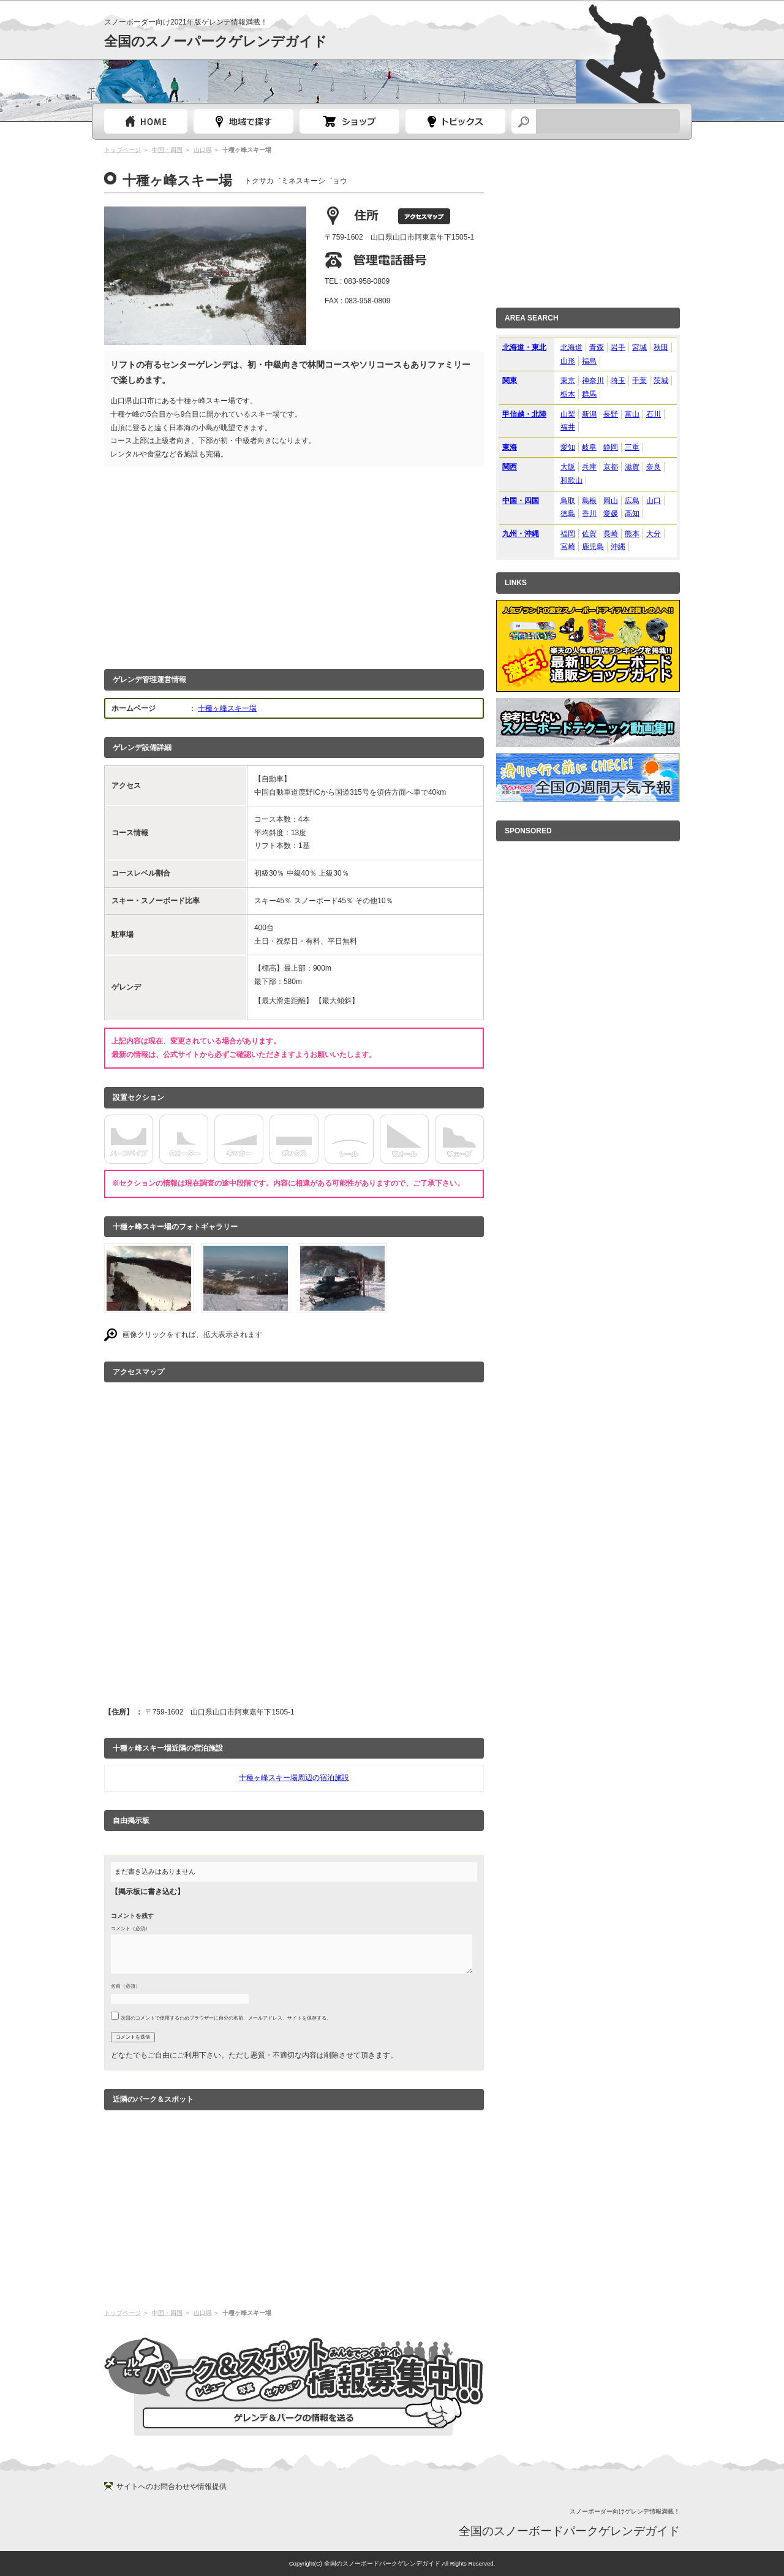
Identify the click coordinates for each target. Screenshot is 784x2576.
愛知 (567, 447)
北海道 (571, 347)
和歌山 (571, 480)
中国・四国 (167, 149)
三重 (632, 447)
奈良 (653, 467)
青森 (596, 347)
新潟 (589, 414)
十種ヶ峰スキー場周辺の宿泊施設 (294, 1777)
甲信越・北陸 (524, 414)
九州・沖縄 (520, 533)
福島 (589, 361)
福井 (567, 427)
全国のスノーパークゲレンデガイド (215, 41)
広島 (632, 500)
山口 (653, 500)
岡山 (610, 500)
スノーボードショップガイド (349, 121)
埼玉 (618, 380)
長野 (610, 414)
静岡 (610, 447)
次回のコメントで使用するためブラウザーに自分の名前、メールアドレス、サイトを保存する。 (226, 2018)
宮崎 (567, 546)
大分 (653, 533)
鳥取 (567, 500)
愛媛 (610, 513)
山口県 (203, 149)
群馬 (589, 394)
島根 (589, 500)
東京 (567, 380)
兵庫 (589, 467)
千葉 (639, 380)
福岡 (567, 533)
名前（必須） (125, 1986)
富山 (632, 414)
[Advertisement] (294, 565)
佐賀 (589, 533)
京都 (610, 467)
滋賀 (632, 467)
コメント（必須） (130, 1928)
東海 (509, 447)
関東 (509, 380)
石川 (653, 414)
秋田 (661, 347)
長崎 (610, 533)
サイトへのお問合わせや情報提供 (171, 2486)
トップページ (145, 121)
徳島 (567, 513)
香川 (589, 513)
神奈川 (593, 380)
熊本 (632, 533)
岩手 (618, 347)
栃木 (567, 394)
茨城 (661, 380)
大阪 (567, 467)
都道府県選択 (243, 121)
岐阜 (589, 447)
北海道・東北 (524, 347)
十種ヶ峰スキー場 (227, 708)
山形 (567, 361)
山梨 (567, 414)
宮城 (639, 347)
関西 (509, 467)
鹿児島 (593, 546)
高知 (632, 513)
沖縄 (618, 546)
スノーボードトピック (455, 121)
